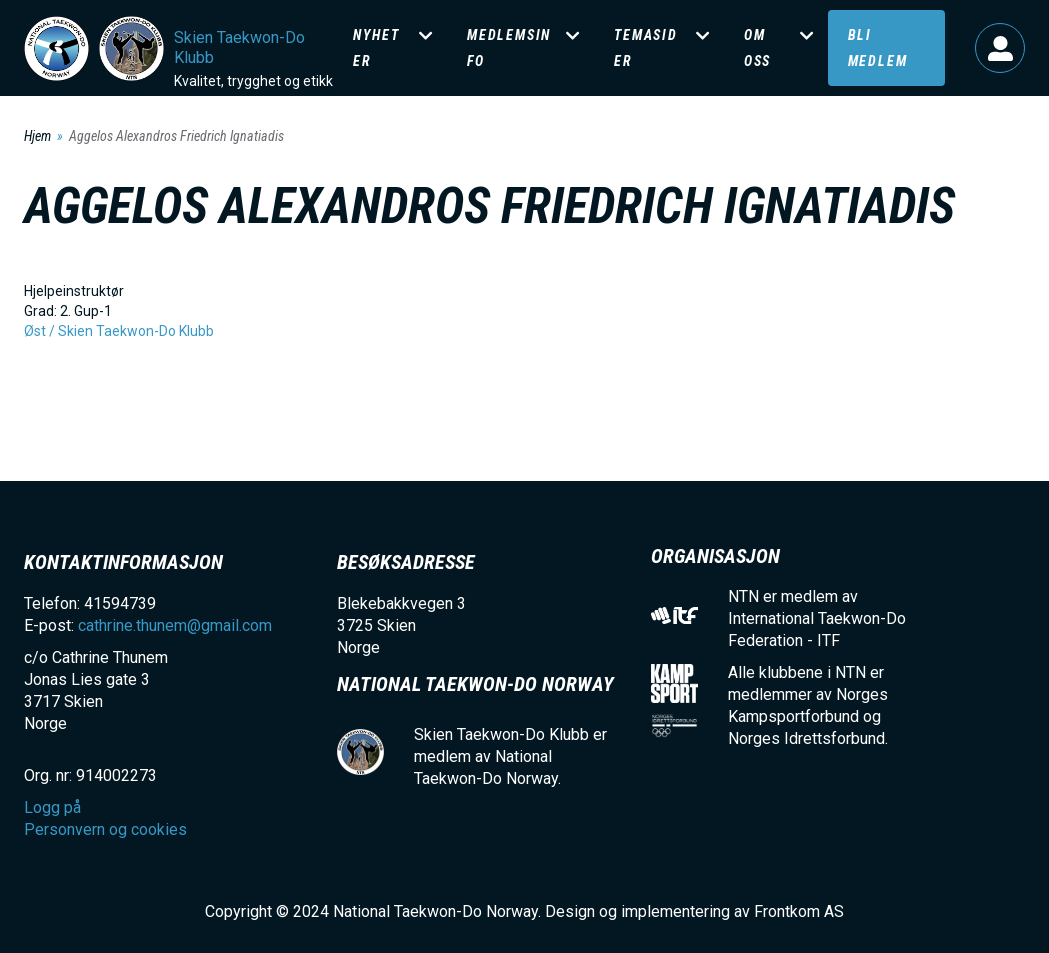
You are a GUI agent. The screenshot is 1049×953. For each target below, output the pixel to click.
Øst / (41, 331)
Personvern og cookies (105, 829)
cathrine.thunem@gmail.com (175, 625)
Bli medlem (878, 48)
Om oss (757, 48)
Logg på (1000, 48)
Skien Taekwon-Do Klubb (239, 47)
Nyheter (376, 48)
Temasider (646, 48)
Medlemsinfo (509, 48)
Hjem (37, 136)
